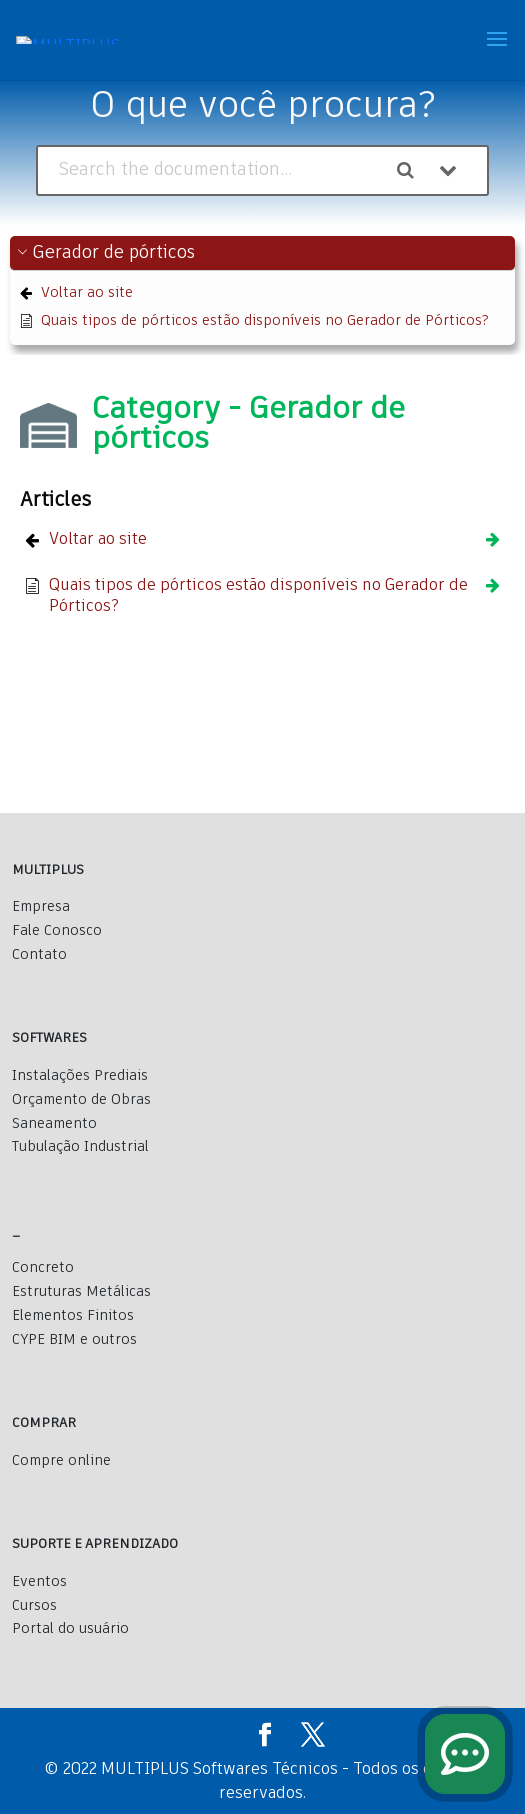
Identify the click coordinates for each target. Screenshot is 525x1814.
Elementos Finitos (73, 1316)
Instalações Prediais (80, 1076)
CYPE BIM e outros (74, 1340)
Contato (39, 955)
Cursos (34, 1606)
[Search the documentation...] (213, 170)
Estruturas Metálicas (81, 1292)
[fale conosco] (465, 1754)
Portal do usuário (70, 1629)
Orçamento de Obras (81, 1100)
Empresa (41, 907)
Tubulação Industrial (80, 1147)
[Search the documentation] (413, 170)
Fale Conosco (57, 931)
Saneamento (54, 1124)
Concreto (43, 1268)
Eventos (39, 1582)
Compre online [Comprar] (61, 1461)
